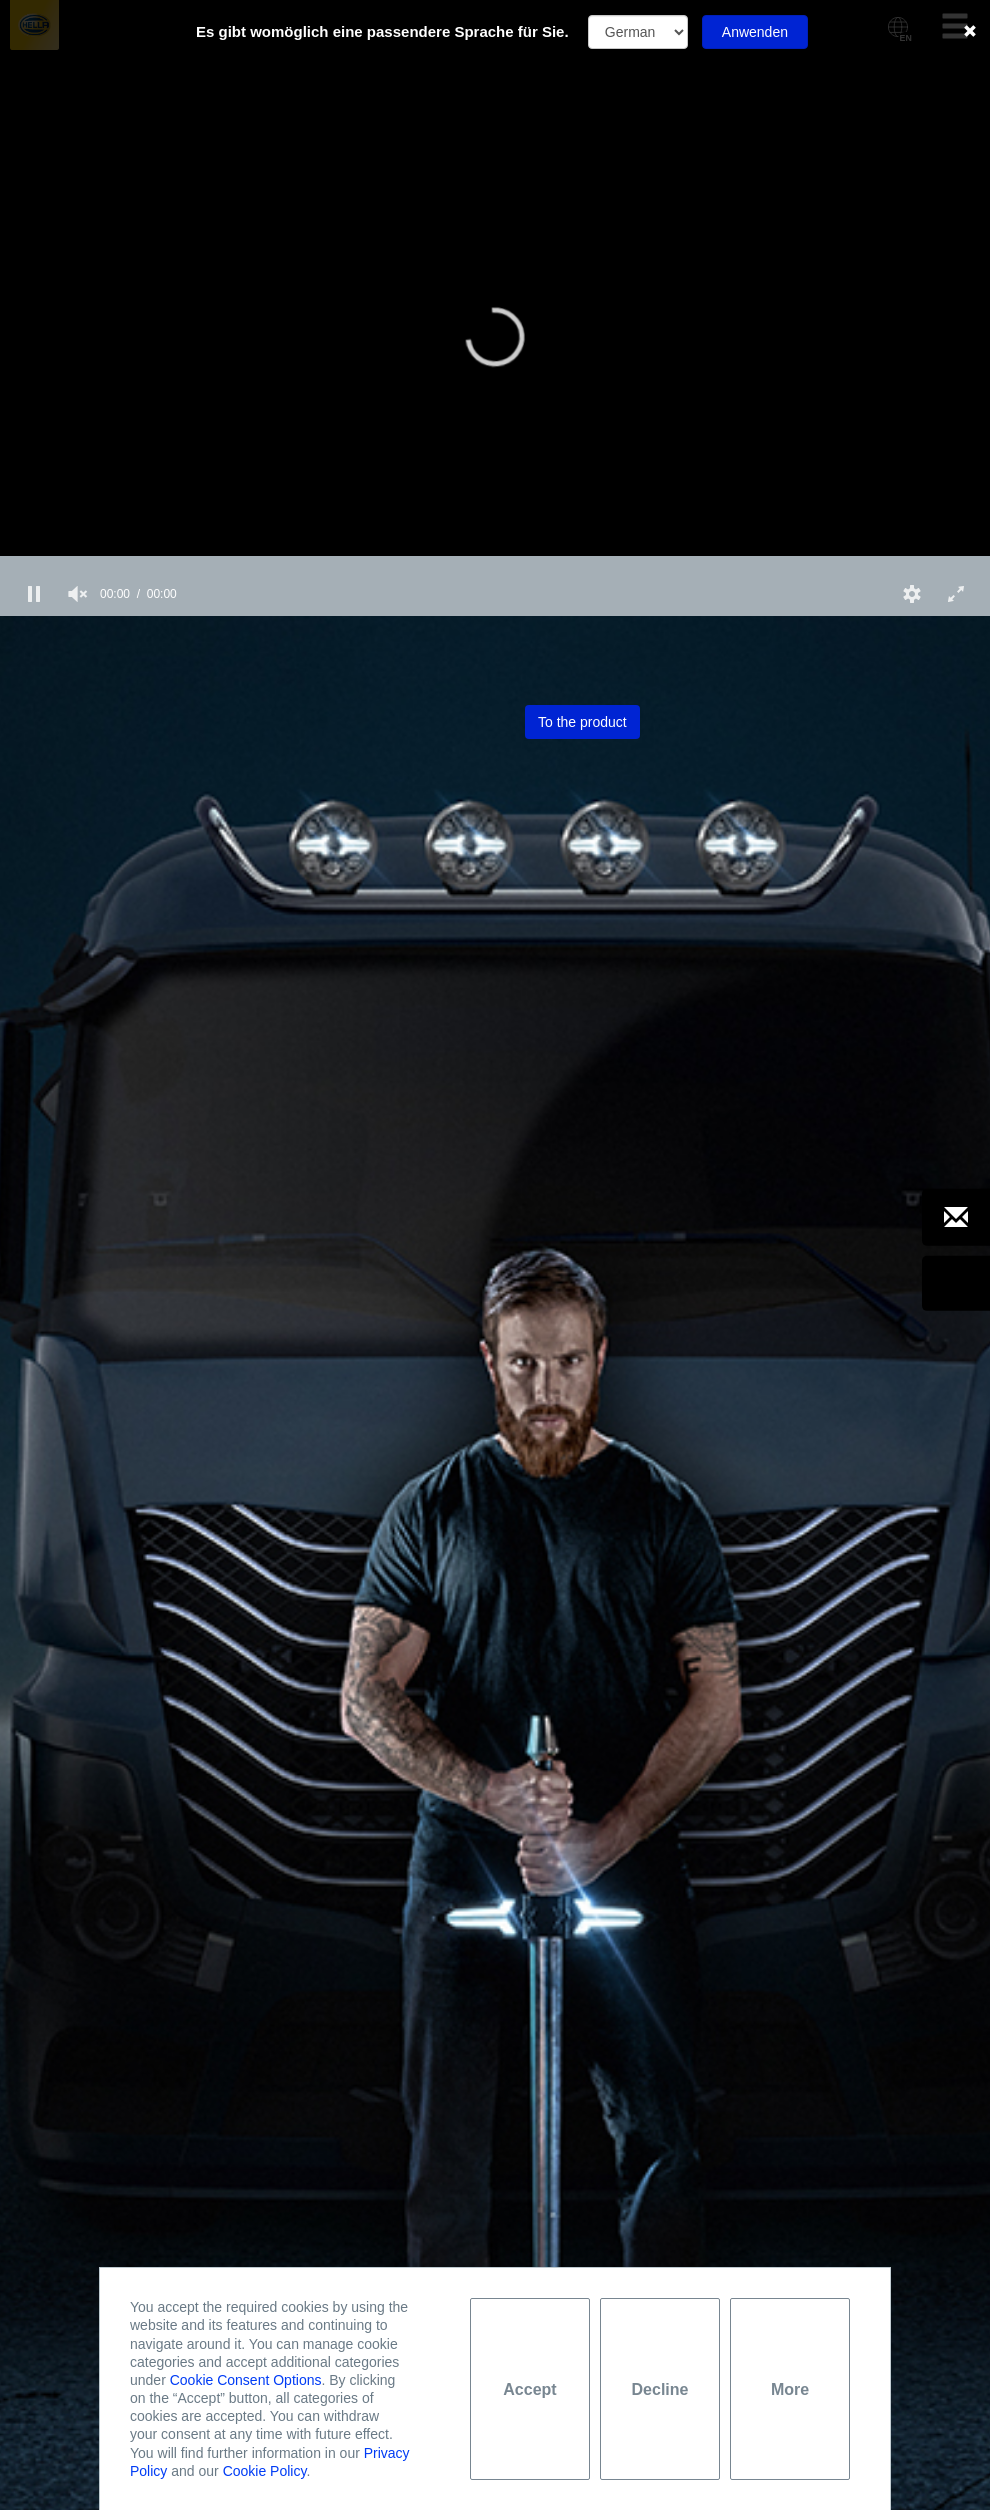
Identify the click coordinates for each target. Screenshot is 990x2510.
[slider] (495, 564)
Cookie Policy (265, 2471)
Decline (660, 2389)
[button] (495, 337)
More (790, 2389)
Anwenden (755, 32)
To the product (582, 722)
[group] (78, 594)
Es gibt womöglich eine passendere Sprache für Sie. (382, 31)
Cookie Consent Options (246, 2380)
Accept (529, 2389)
